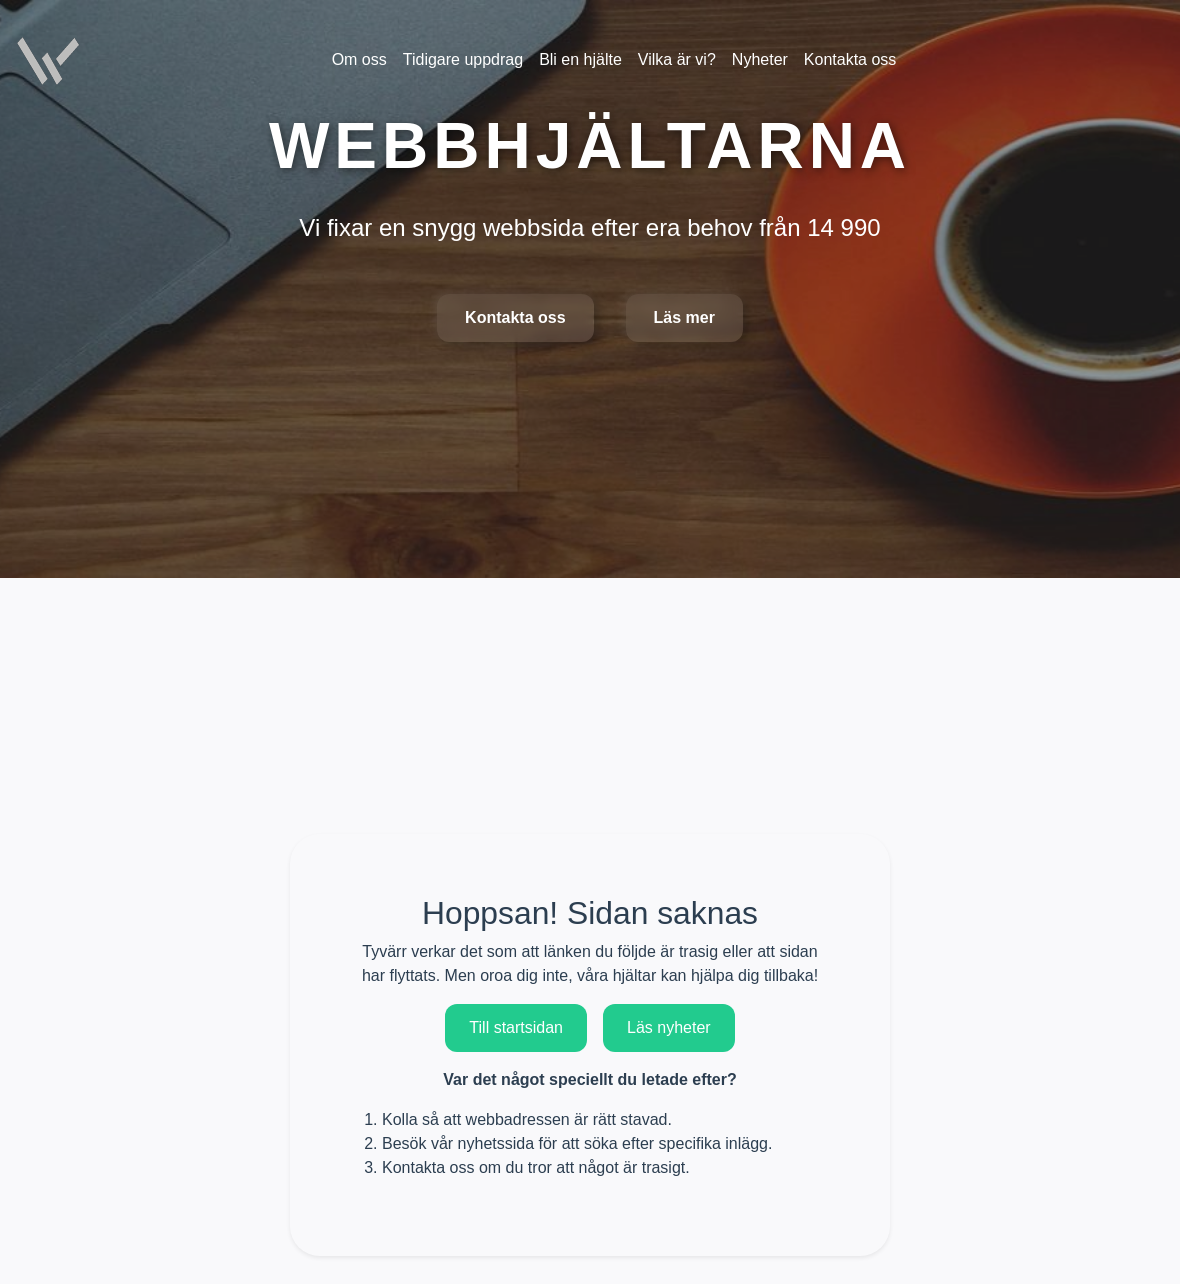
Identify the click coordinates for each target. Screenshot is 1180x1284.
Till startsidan (516, 1027)
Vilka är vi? (677, 59)
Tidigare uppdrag (463, 59)
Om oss (359, 59)
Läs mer (684, 317)
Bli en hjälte (580, 59)
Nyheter (760, 59)
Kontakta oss (515, 317)
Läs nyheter (669, 1027)
